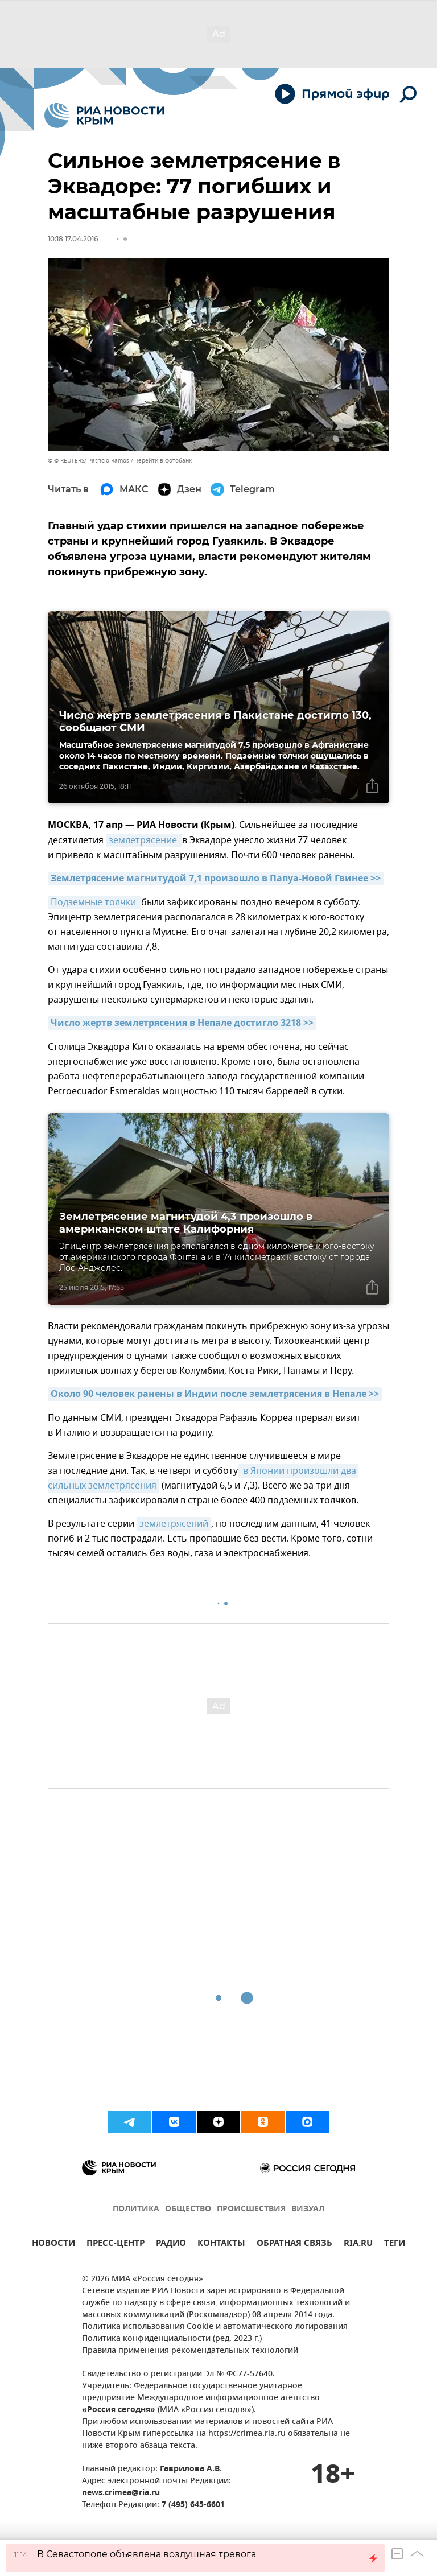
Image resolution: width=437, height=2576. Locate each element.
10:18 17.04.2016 (73, 238)
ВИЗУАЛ (307, 2209)
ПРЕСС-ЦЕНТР (115, 2244)
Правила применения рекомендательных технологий (190, 2350)
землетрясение (144, 840)
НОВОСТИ (53, 2244)
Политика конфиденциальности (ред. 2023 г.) (172, 2339)
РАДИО (171, 2244)
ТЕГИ (394, 2244)
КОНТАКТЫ (221, 2244)
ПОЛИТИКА (136, 2209)
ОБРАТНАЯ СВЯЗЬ (294, 2244)
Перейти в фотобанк (163, 460)
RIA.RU (358, 2244)
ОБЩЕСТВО (188, 2209)
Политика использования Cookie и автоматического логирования (215, 2327)
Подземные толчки (94, 902)
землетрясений (173, 1524)
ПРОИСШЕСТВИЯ (251, 2209)
